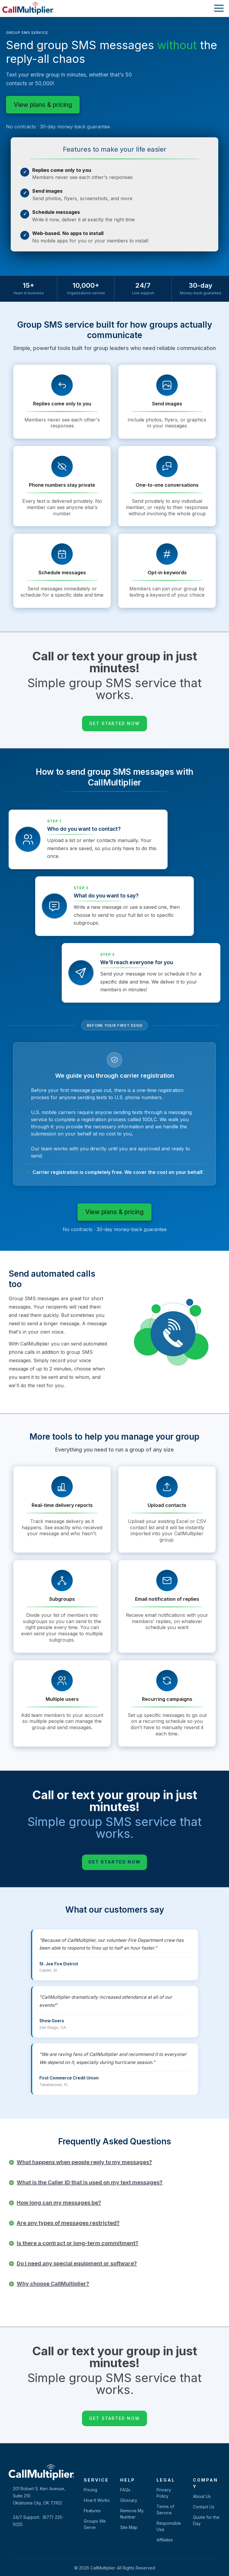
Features (92, 2510)
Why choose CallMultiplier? (53, 2284)
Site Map (128, 2527)
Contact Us (203, 2506)
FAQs (125, 2489)
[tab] (118, 2162)
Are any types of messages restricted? (68, 2223)
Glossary (128, 2500)
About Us (202, 2496)
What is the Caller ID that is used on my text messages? (90, 2182)
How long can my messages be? (59, 2202)
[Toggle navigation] (217, 9)
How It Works (97, 2500)
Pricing (90, 2489)
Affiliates (165, 2539)
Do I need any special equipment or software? (77, 2263)
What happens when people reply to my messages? (84, 2162)
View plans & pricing (43, 104)
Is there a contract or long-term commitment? (77, 2243)
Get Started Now (114, 723)
